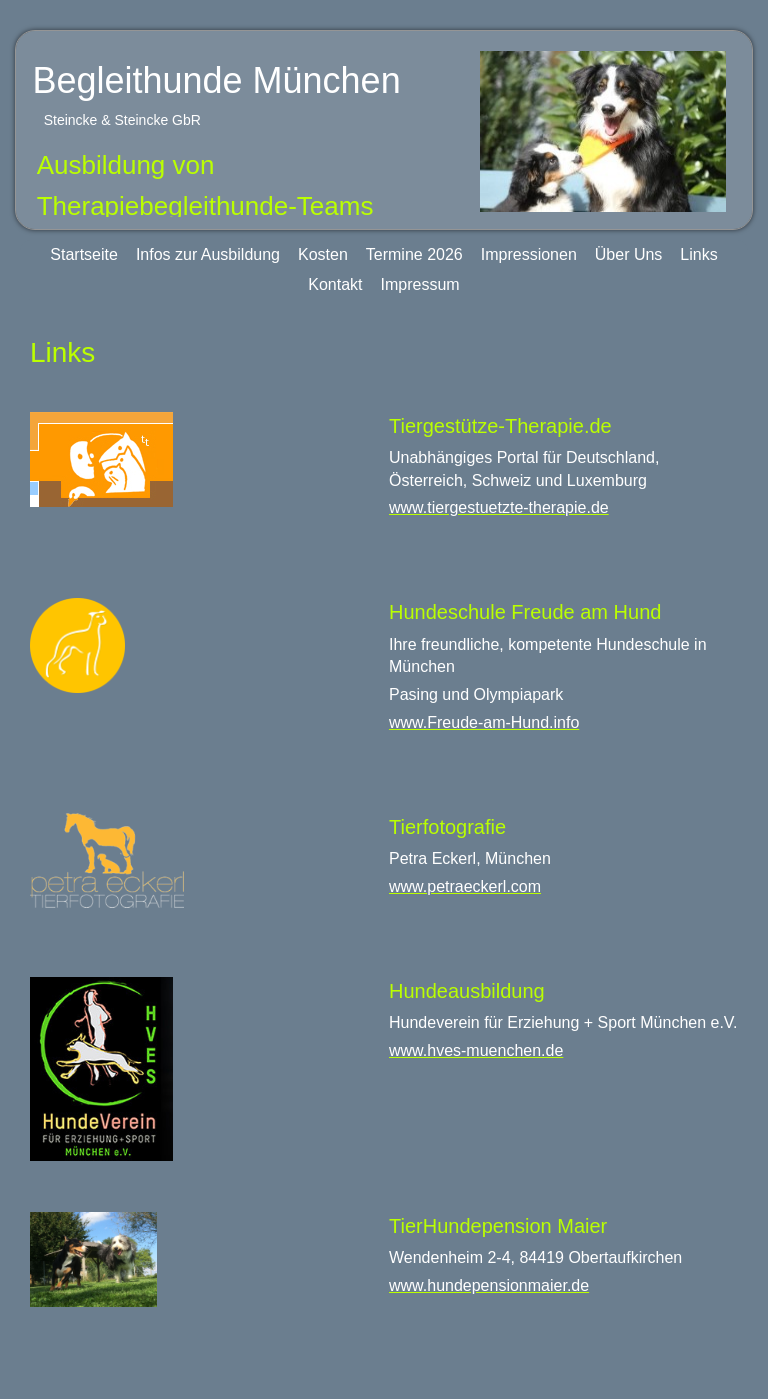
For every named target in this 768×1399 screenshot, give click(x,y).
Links (698, 254)
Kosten (323, 254)
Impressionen (529, 254)
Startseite (84, 254)
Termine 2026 (414, 254)
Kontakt (335, 284)
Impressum (420, 284)
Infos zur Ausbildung (208, 254)
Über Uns (629, 254)
